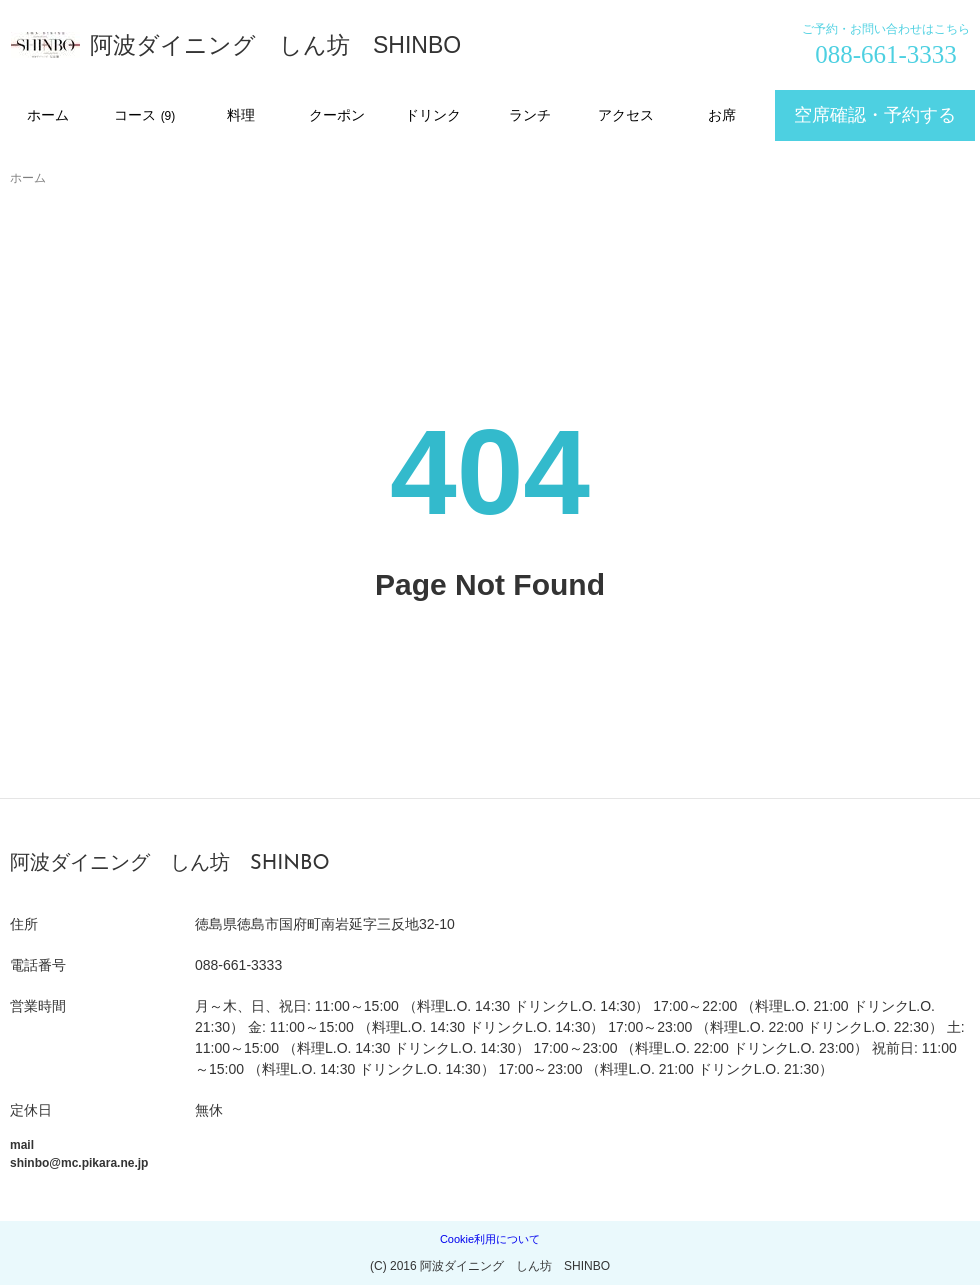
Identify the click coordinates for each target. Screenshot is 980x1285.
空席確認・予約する (875, 115)
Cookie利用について (490, 1239)
